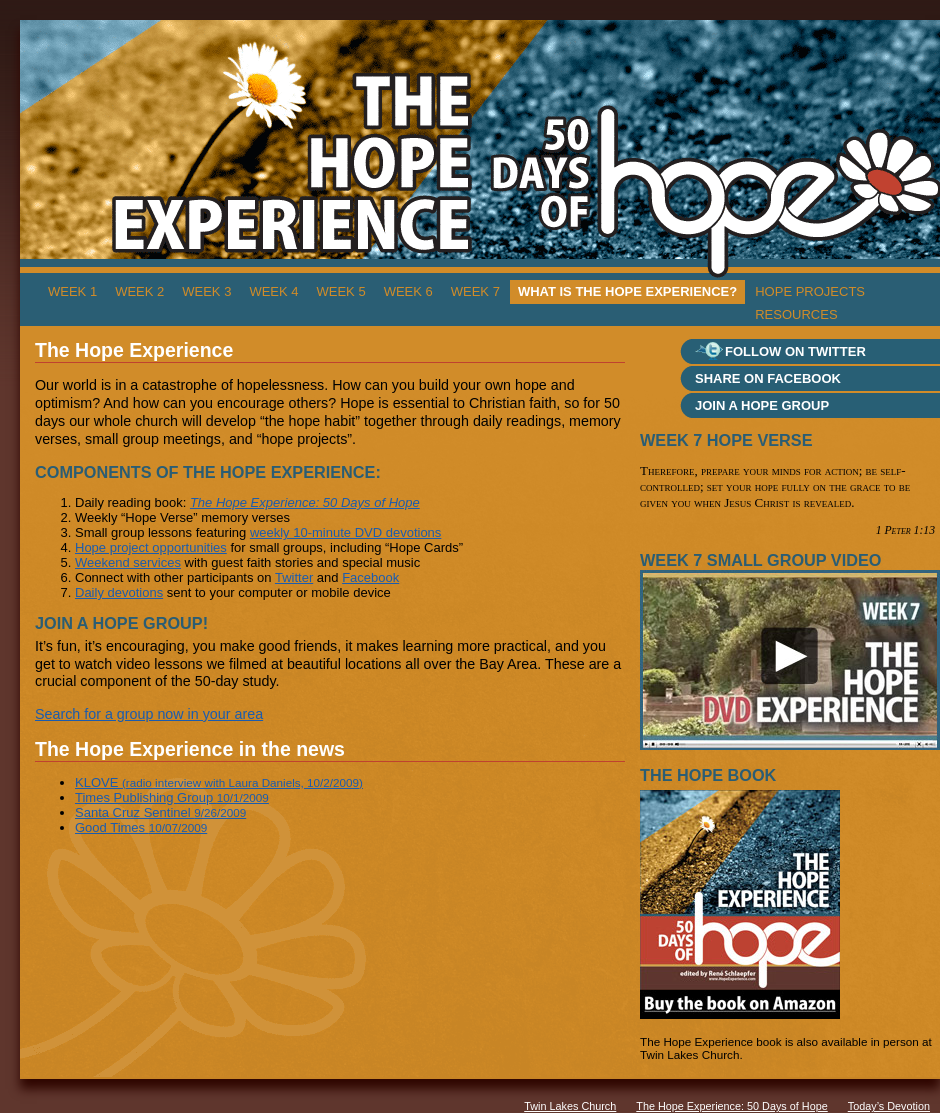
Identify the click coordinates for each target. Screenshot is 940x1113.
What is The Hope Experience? (627, 291)
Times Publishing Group (172, 797)
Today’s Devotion (889, 1106)
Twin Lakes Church (570, 1106)
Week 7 (475, 291)
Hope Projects (810, 291)
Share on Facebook (768, 378)
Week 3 (206, 291)
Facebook (370, 577)
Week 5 (341, 291)
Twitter (294, 577)
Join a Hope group (762, 405)
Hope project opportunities (151, 547)
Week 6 (408, 291)
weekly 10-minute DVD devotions (345, 532)
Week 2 (139, 291)
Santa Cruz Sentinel (160, 812)
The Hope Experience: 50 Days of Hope (731, 1106)
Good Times (141, 827)
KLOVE (219, 782)
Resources (796, 314)
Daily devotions (119, 592)
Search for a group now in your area (149, 714)
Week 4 (273, 291)
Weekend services (128, 562)
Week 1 (72, 291)
